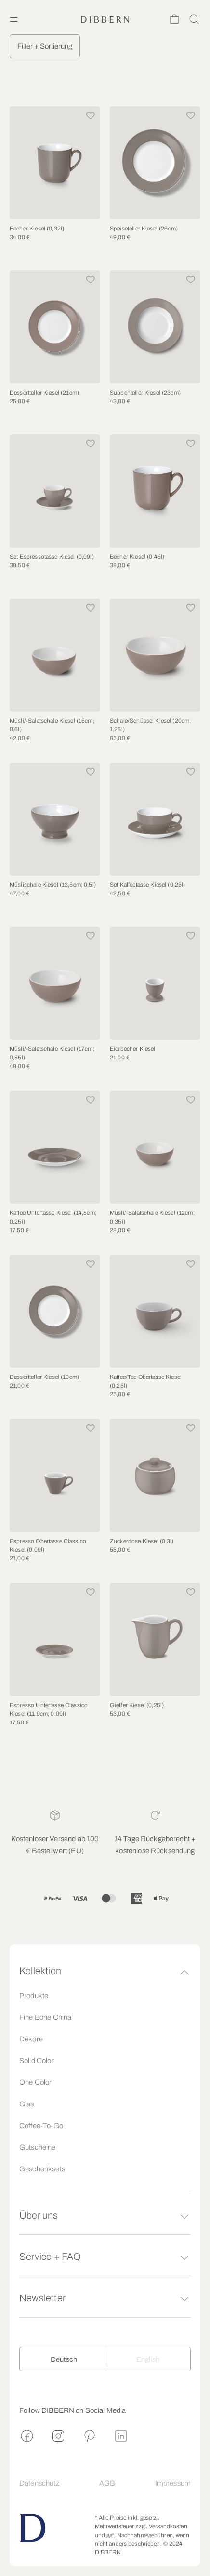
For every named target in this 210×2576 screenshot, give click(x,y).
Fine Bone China (45, 2017)
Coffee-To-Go (41, 2126)
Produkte (33, 1996)
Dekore (31, 2039)
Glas (26, 2104)
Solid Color (36, 2061)
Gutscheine (37, 2147)
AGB (107, 2483)
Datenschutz (39, 2483)
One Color (35, 2082)
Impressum (173, 2483)
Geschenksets (42, 2169)
